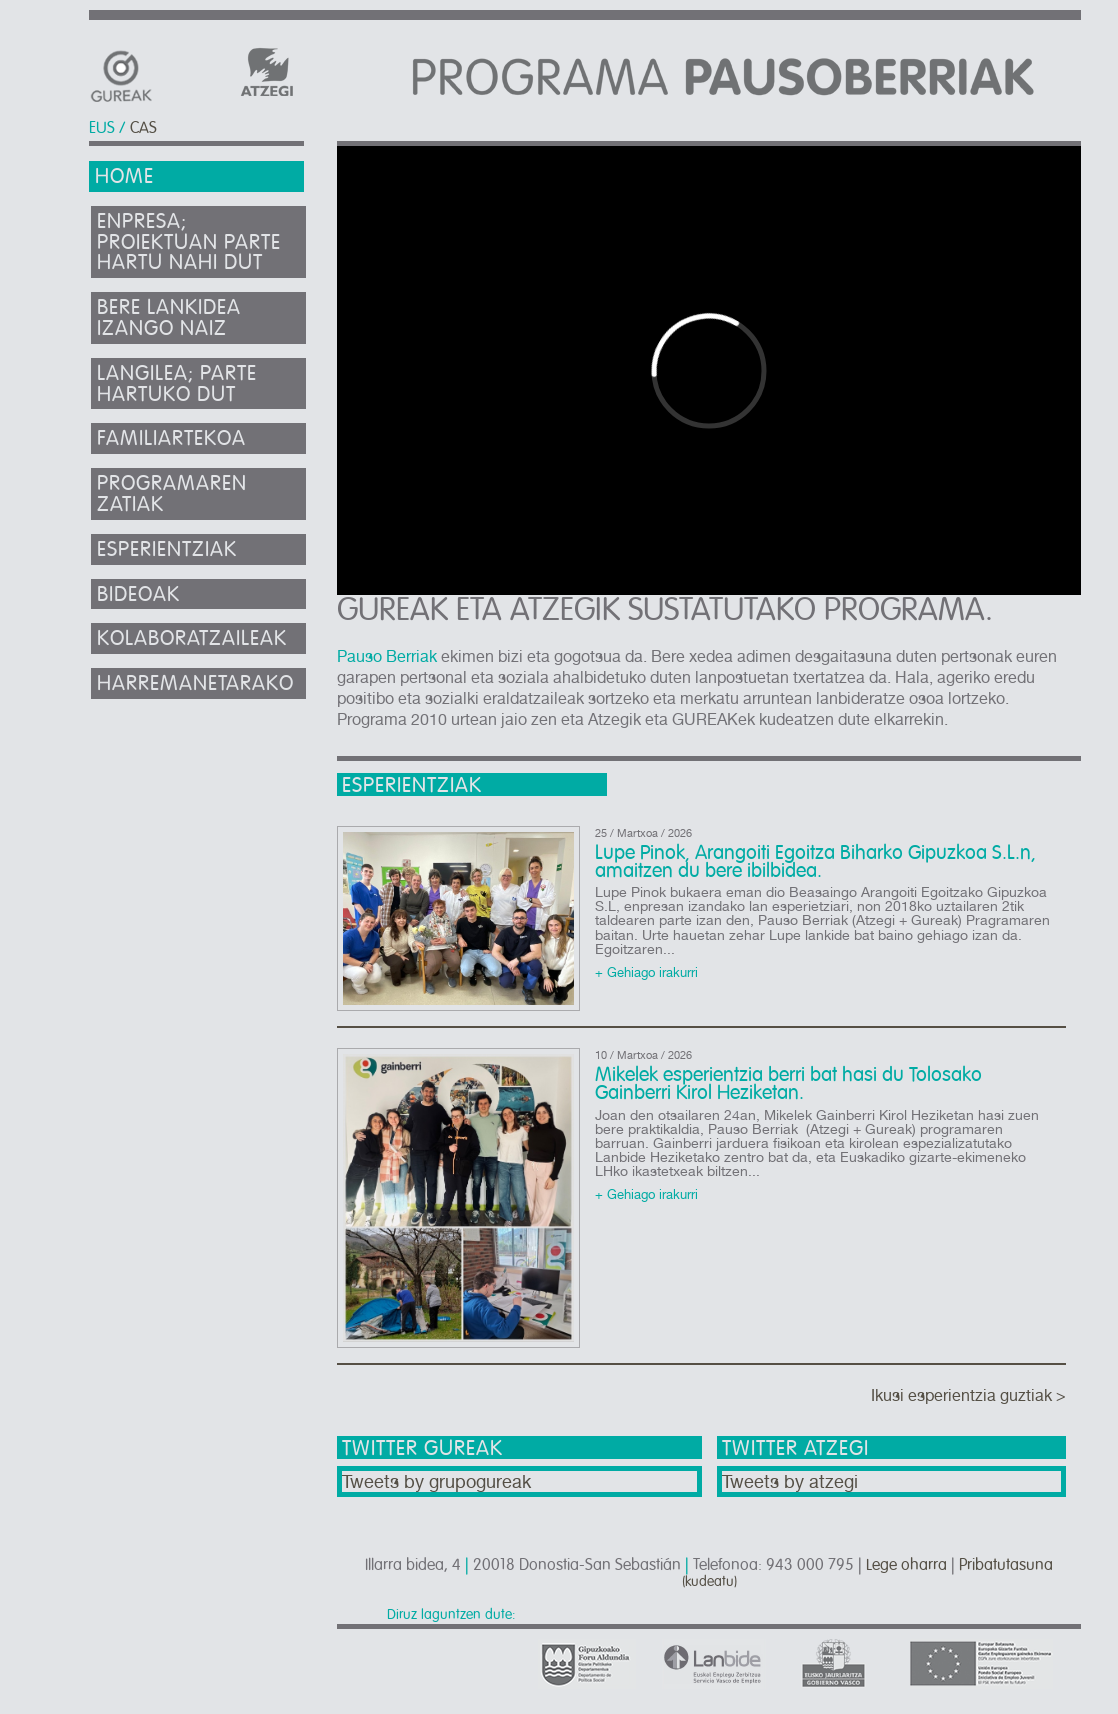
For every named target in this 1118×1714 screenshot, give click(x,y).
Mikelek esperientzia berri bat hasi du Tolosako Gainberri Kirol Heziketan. (788, 1084)
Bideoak (138, 594)
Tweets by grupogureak (436, 1481)
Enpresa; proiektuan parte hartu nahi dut (189, 242)
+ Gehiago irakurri (646, 973)
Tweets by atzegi (790, 1481)
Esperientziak (167, 549)
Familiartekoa (171, 438)
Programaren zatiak (172, 494)
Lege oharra (906, 1565)
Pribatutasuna (1006, 1565)
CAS (143, 128)
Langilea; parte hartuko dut (177, 384)
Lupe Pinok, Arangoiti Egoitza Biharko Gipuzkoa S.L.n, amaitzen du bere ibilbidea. (815, 862)
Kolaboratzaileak (192, 638)
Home (124, 176)
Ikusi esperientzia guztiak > (968, 1395)
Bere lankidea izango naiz (169, 318)
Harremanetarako (195, 683)
